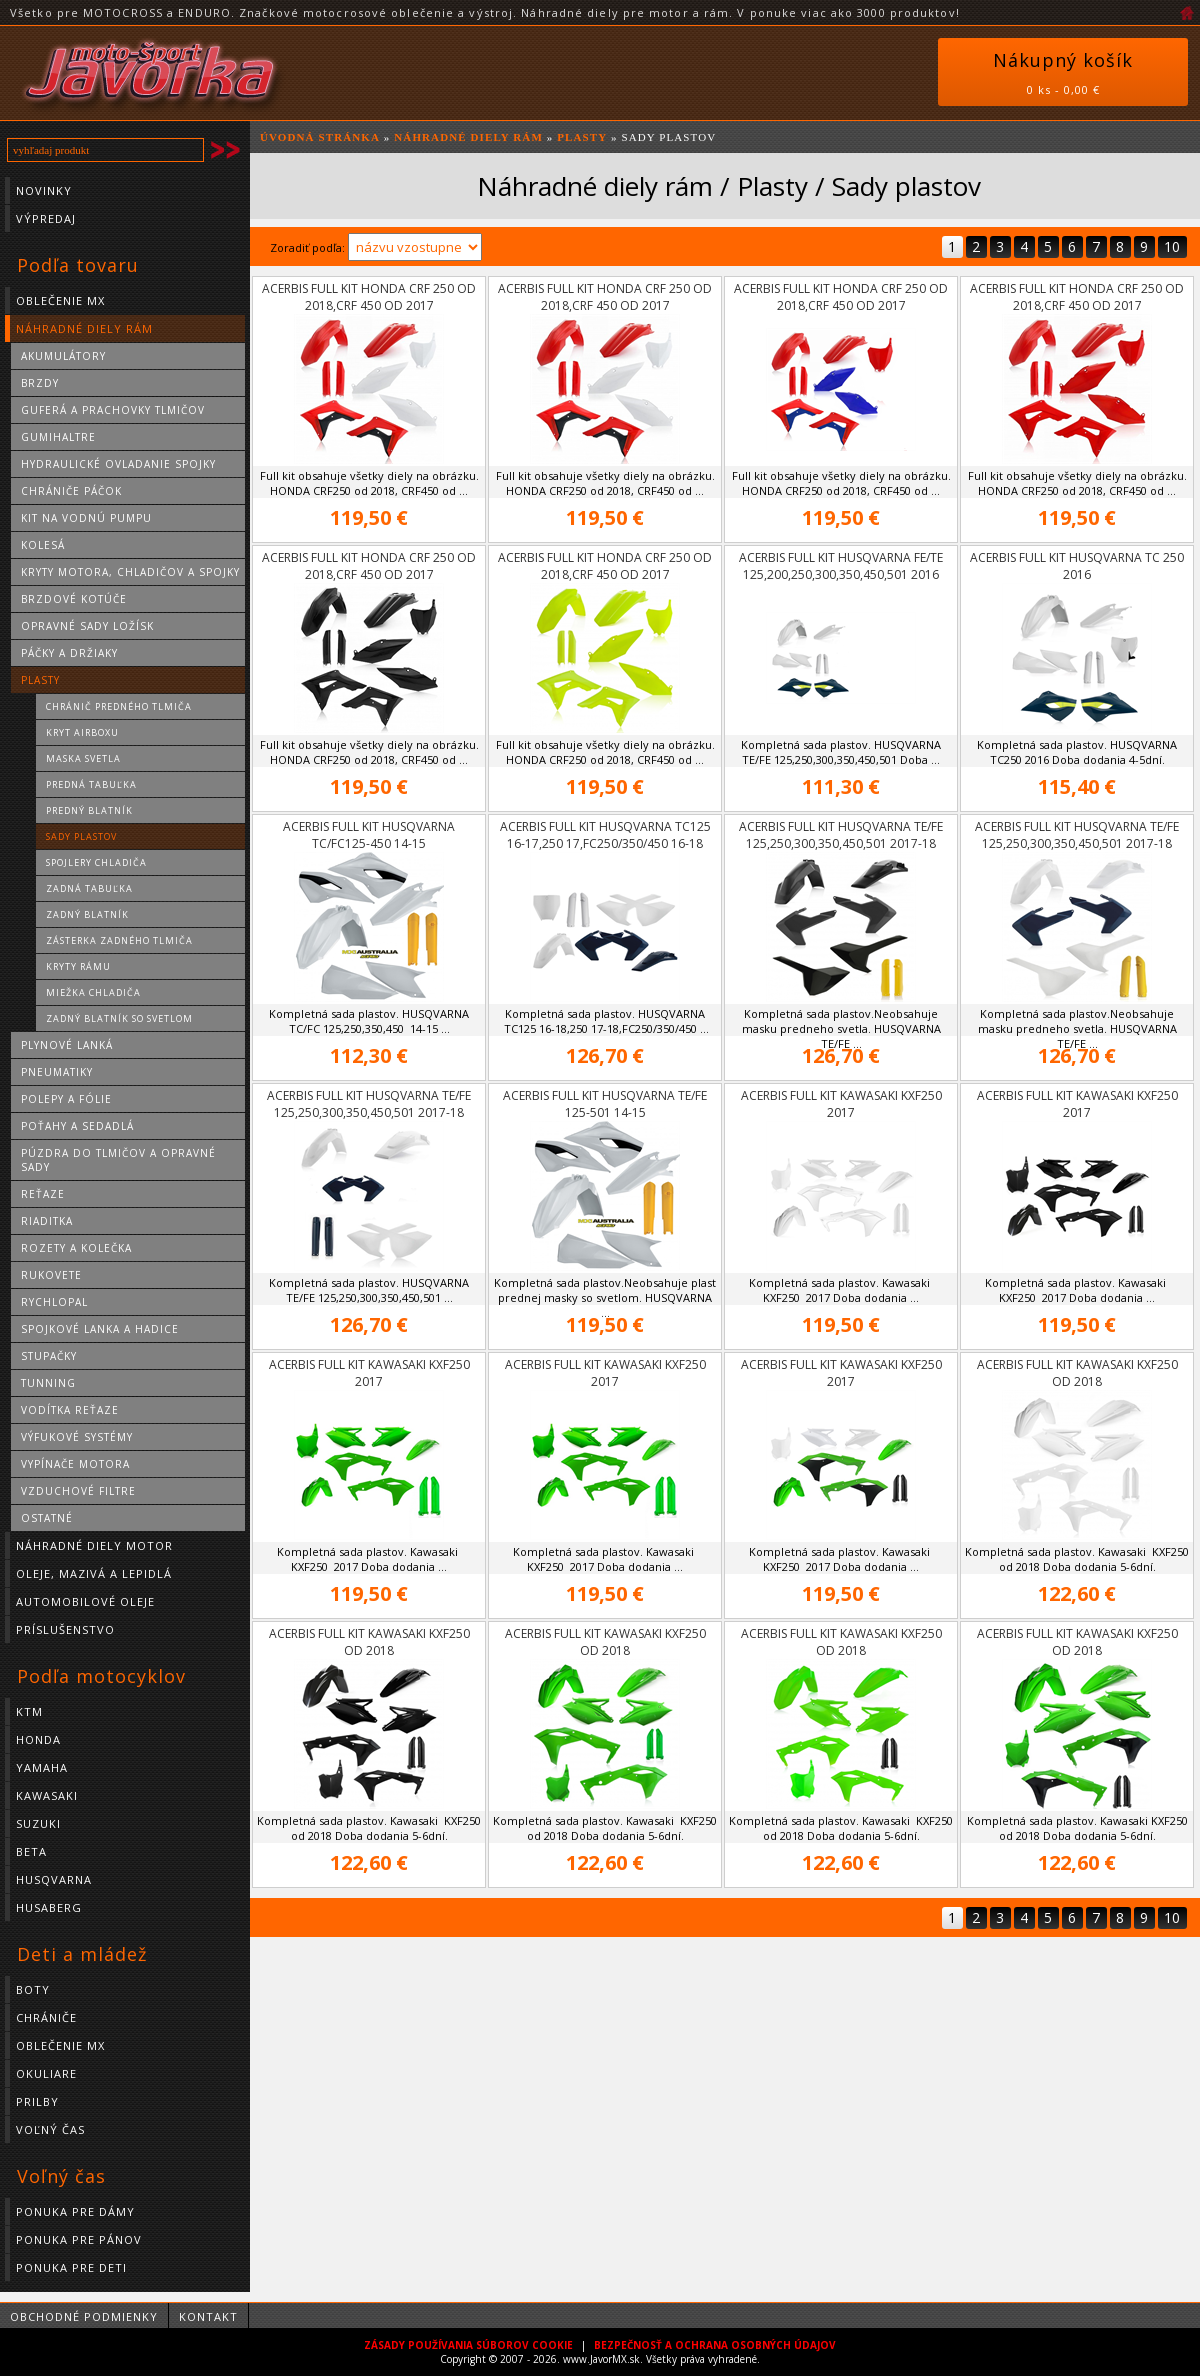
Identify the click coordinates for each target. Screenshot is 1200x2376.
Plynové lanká (67, 1045)
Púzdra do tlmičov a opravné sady (118, 1160)
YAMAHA (42, 1767)
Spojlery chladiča (96, 862)
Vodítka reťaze (70, 1410)
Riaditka (47, 1221)
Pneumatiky (57, 1072)
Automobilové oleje (85, 1601)
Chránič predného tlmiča (119, 706)
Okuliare (46, 2073)
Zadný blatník (87, 914)
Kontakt (208, 2316)
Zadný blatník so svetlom (119, 1018)
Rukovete (51, 1275)
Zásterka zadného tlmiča (119, 940)
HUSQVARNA (54, 1879)
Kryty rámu (78, 966)
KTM (29, 1711)
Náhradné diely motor (94, 1545)
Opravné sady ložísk (87, 626)
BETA (31, 1851)
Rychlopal (54, 1302)
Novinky (44, 190)
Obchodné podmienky (84, 2316)
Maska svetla (83, 758)
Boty (33, 1989)
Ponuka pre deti (71, 2267)
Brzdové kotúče (74, 599)
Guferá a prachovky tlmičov (113, 410)
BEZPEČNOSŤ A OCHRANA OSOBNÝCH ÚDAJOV (715, 2345)
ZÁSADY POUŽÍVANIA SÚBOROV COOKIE (468, 2345)
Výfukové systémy (77, 1437)
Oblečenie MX (60, 300)
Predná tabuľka (91, 784)
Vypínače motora (75, 1464)
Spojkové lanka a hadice (100, 1329)
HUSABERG (49, 1907)
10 (1172, 246)
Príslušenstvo (65, 1629)
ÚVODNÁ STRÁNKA (320, 137)
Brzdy (40, 383)
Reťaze (43, 1194)
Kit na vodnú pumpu (86, 518)
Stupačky (49, 1356)
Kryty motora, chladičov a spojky (130, 572)
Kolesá (43, 545)
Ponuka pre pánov (79, 2239)
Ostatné (47, 1518)
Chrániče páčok (71, 491)
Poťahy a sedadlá (77, 1126)
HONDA (38, 1739)
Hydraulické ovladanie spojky (118, 464)
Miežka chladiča (93, 992)
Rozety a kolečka (76, 1248)
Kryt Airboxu (82, 732)
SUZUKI (38, 1823)
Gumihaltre (58, 437)
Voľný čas (50, 2129)
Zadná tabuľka (89, 888)
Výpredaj (46, 218)
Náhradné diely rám (84, 328)
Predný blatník (89, 810)
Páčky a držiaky (69, 653)
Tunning (48, 1383)
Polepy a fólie (66, 1099)
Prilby (37, 2101)
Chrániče (46, 2017)
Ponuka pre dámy (75, 2211)
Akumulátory (63, 356)
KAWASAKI (47, 1795)
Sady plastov (81, 836)
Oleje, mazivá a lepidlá (94, 1573)
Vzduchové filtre (78, 1491)
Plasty (40, 680)
